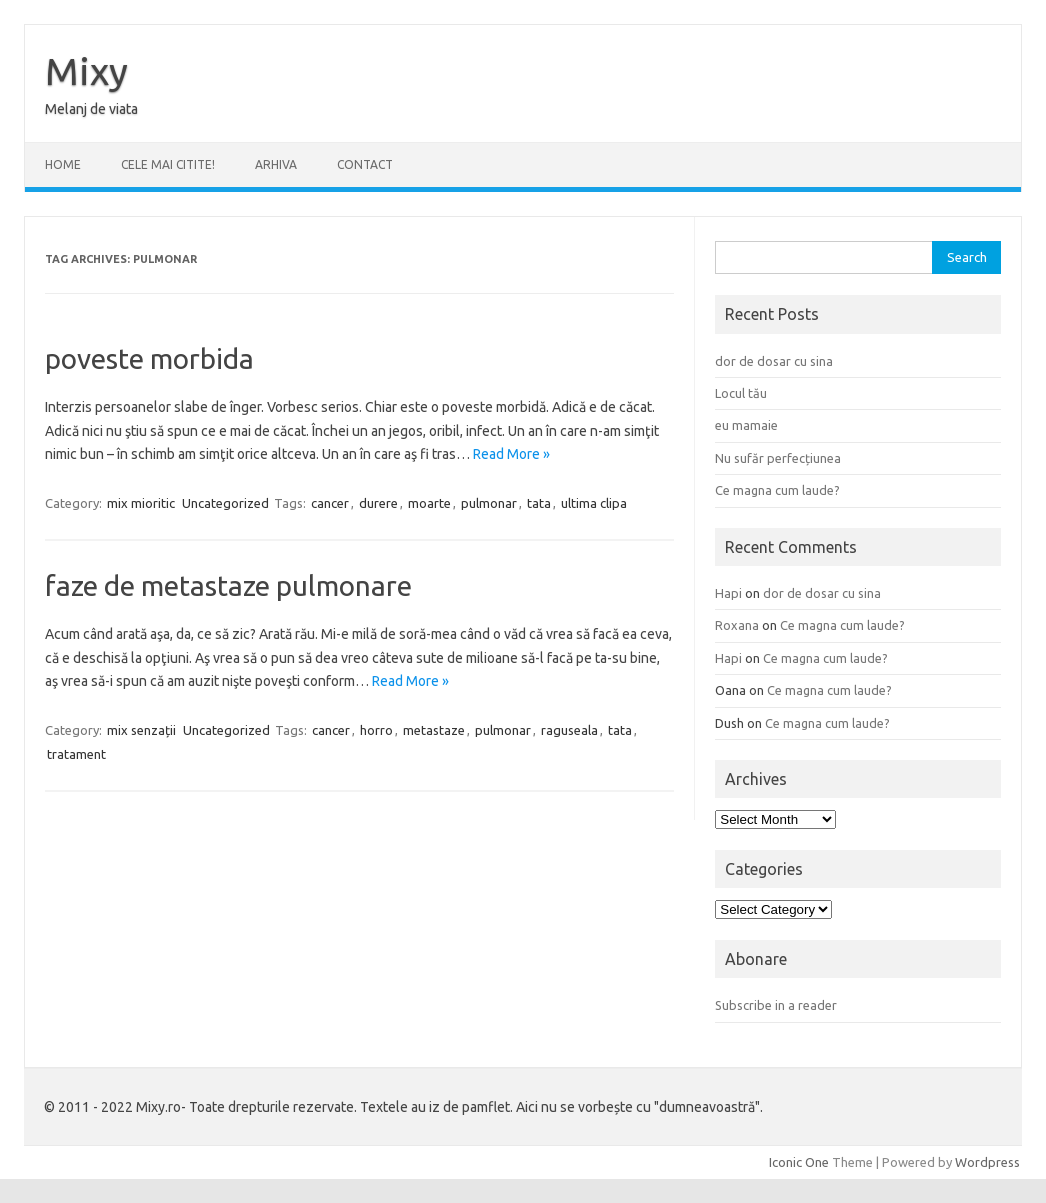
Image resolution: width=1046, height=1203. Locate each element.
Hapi (728, 593)
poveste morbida (149, 358)
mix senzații (141, 730)
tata (539, 503)
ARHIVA (276, 164)
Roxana (737, 625)
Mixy (86, 71)
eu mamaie (746, 425)
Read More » (511, 454)
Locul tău (741, 393)
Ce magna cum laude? (777, 490)
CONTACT (365, 164)
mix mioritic (141, 503)
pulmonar (489, 503)
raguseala (569, 730)
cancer (330, 503)
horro (376, 730)
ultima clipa (594, 503)
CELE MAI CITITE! (168, 164)
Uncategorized (225, 503)
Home (63, 164)
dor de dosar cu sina (774, 361)
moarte (429, 503)
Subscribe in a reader (776, 1005)
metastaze (434, 730)
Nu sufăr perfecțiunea (778, 458)
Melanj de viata (91, 109)
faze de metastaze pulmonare (228, 585)
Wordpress (987, 1162)
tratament (76, 754)
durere (378, 503)
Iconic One (799, 1162)
